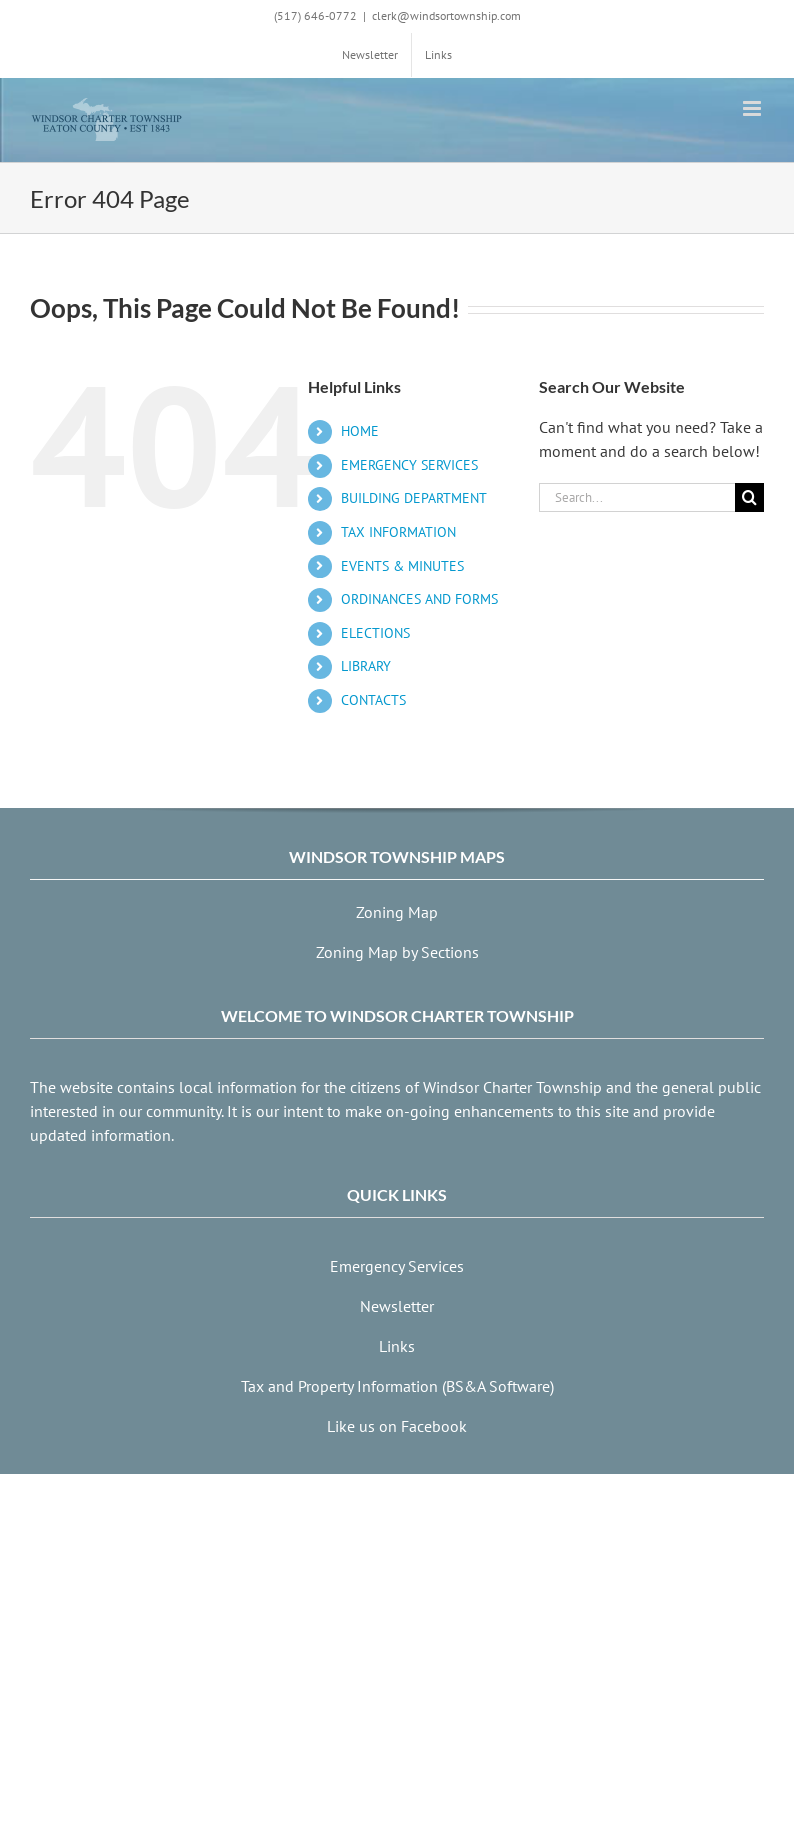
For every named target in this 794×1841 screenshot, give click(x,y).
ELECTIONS (375, 633)
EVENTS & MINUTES (402, 566)
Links (397, 1346)
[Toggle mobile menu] (753, 108)
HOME (360, 431)
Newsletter (397, 1306)
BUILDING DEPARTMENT (414, 498)
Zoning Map (397, 912)
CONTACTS (373, 700)
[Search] (749, 497)
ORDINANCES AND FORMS (419, 599)
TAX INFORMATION (398, 532)
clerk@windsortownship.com (446, 15)
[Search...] (637, 497)
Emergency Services (397, 1266)
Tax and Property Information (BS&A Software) (397, 1386)
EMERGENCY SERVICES (409, 465)
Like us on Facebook (397, 1426)
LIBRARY (366, 666)
